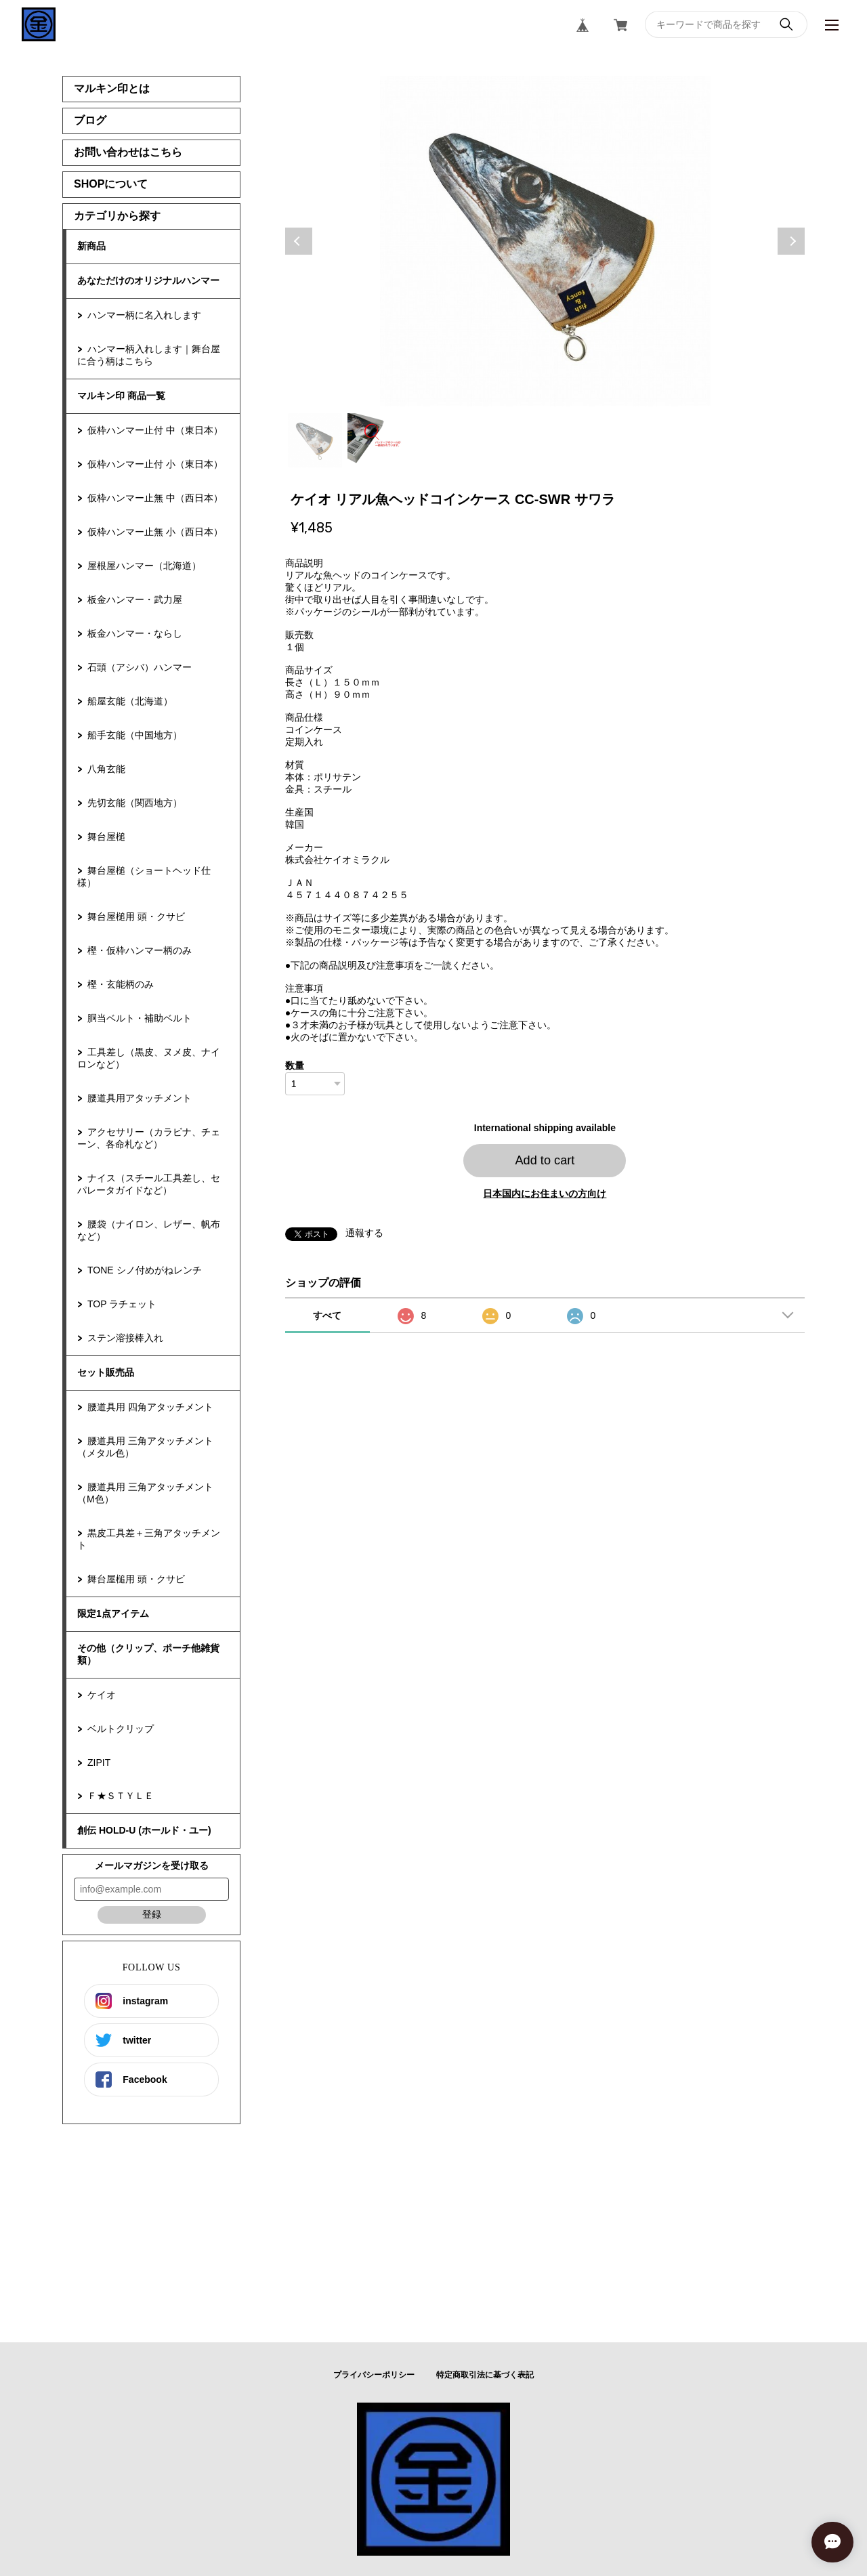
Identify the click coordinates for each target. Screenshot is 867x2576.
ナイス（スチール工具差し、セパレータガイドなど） (148, 1184)
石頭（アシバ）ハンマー (139, 667)
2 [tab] (374, 440)
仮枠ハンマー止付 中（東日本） (155, 430)
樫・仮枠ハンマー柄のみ (139, 950)
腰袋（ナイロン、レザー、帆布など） (148, 1230)
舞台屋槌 (106, 836)
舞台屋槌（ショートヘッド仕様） (144, 876)
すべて (327, 1315)
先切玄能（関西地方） (134, 802)
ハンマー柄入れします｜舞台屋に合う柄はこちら (148, 354)
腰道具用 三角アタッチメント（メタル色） (145, 1446)
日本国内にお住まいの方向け (544, 1193)
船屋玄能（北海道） (130, 701)
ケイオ (101, 1694)
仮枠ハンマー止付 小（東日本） (155, 464)
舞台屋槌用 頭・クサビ (136, 916)
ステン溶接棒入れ (125, 1337)
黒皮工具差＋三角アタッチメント (148, 1538)
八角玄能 (106, 768)
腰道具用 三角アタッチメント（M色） (145, 1492)
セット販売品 (105, 1372)
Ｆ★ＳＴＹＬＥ (120, 1795)
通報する (364, 1232)
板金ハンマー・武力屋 (134, 599)
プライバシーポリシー (374, 2375)
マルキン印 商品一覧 (121, 395)
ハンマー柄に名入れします (144, 315)
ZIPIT (98, 1762)
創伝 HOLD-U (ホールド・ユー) (144, 1830)
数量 (294, 1065)
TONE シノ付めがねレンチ (144, 1270)
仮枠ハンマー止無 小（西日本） (155, 531)
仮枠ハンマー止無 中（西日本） (155, 497)
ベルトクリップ (120, 1728)
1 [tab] (315, 440)
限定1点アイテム (113, 1613)
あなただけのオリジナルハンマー (148, 280)
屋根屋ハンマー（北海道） (144, 565)
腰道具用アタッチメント (139, 1098)
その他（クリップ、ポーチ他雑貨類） (148, 1654)
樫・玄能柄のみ (120, 984)
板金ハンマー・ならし (134, 633)
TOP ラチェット (121, 1303)
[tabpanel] (545, 241)
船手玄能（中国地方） (134, 735)
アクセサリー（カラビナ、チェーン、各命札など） (148, 1137)
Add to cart (544, 1160)
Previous (298, 241)
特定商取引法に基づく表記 (485, 2375)
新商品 (91, 245)
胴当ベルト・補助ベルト (139, 1018)
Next (791, 241)
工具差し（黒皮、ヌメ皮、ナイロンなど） (148, 1058)
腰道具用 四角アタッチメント (150, 1406)
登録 (151, 1914)
